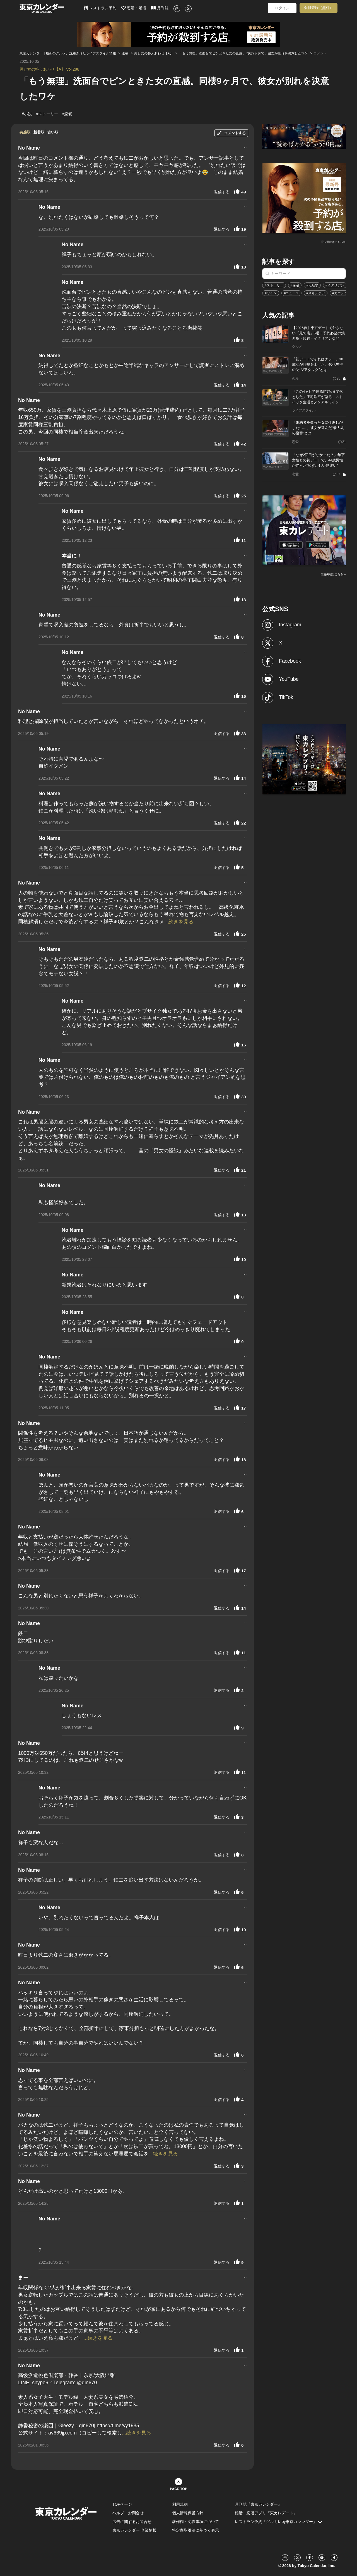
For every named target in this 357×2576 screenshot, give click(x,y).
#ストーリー (274, 285)
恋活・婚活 (134, 8)
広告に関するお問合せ (131, 2522)
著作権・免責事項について (195, 2522)
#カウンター (341, 293)
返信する (222, 192)
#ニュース (291, 293)
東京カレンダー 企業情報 (134, 2530)
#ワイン (271, 293)
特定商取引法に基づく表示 (195, 2530)
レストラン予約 (100, 8)
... (244, 147)
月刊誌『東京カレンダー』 (258, 2504)
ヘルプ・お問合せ (128, 2513)
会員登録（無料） (318, 8)
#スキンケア (315, 293)
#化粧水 (312, 285)
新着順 (38, 132)
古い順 (52, 132)
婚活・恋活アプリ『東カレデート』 (266, 2513)
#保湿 (295, 285)
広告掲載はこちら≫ (333, 241)
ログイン (282, 8)
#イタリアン (334, 285)
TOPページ (122, 2504)
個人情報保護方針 (187, 2513)
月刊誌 (160, 8)
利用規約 (180, 2504)
